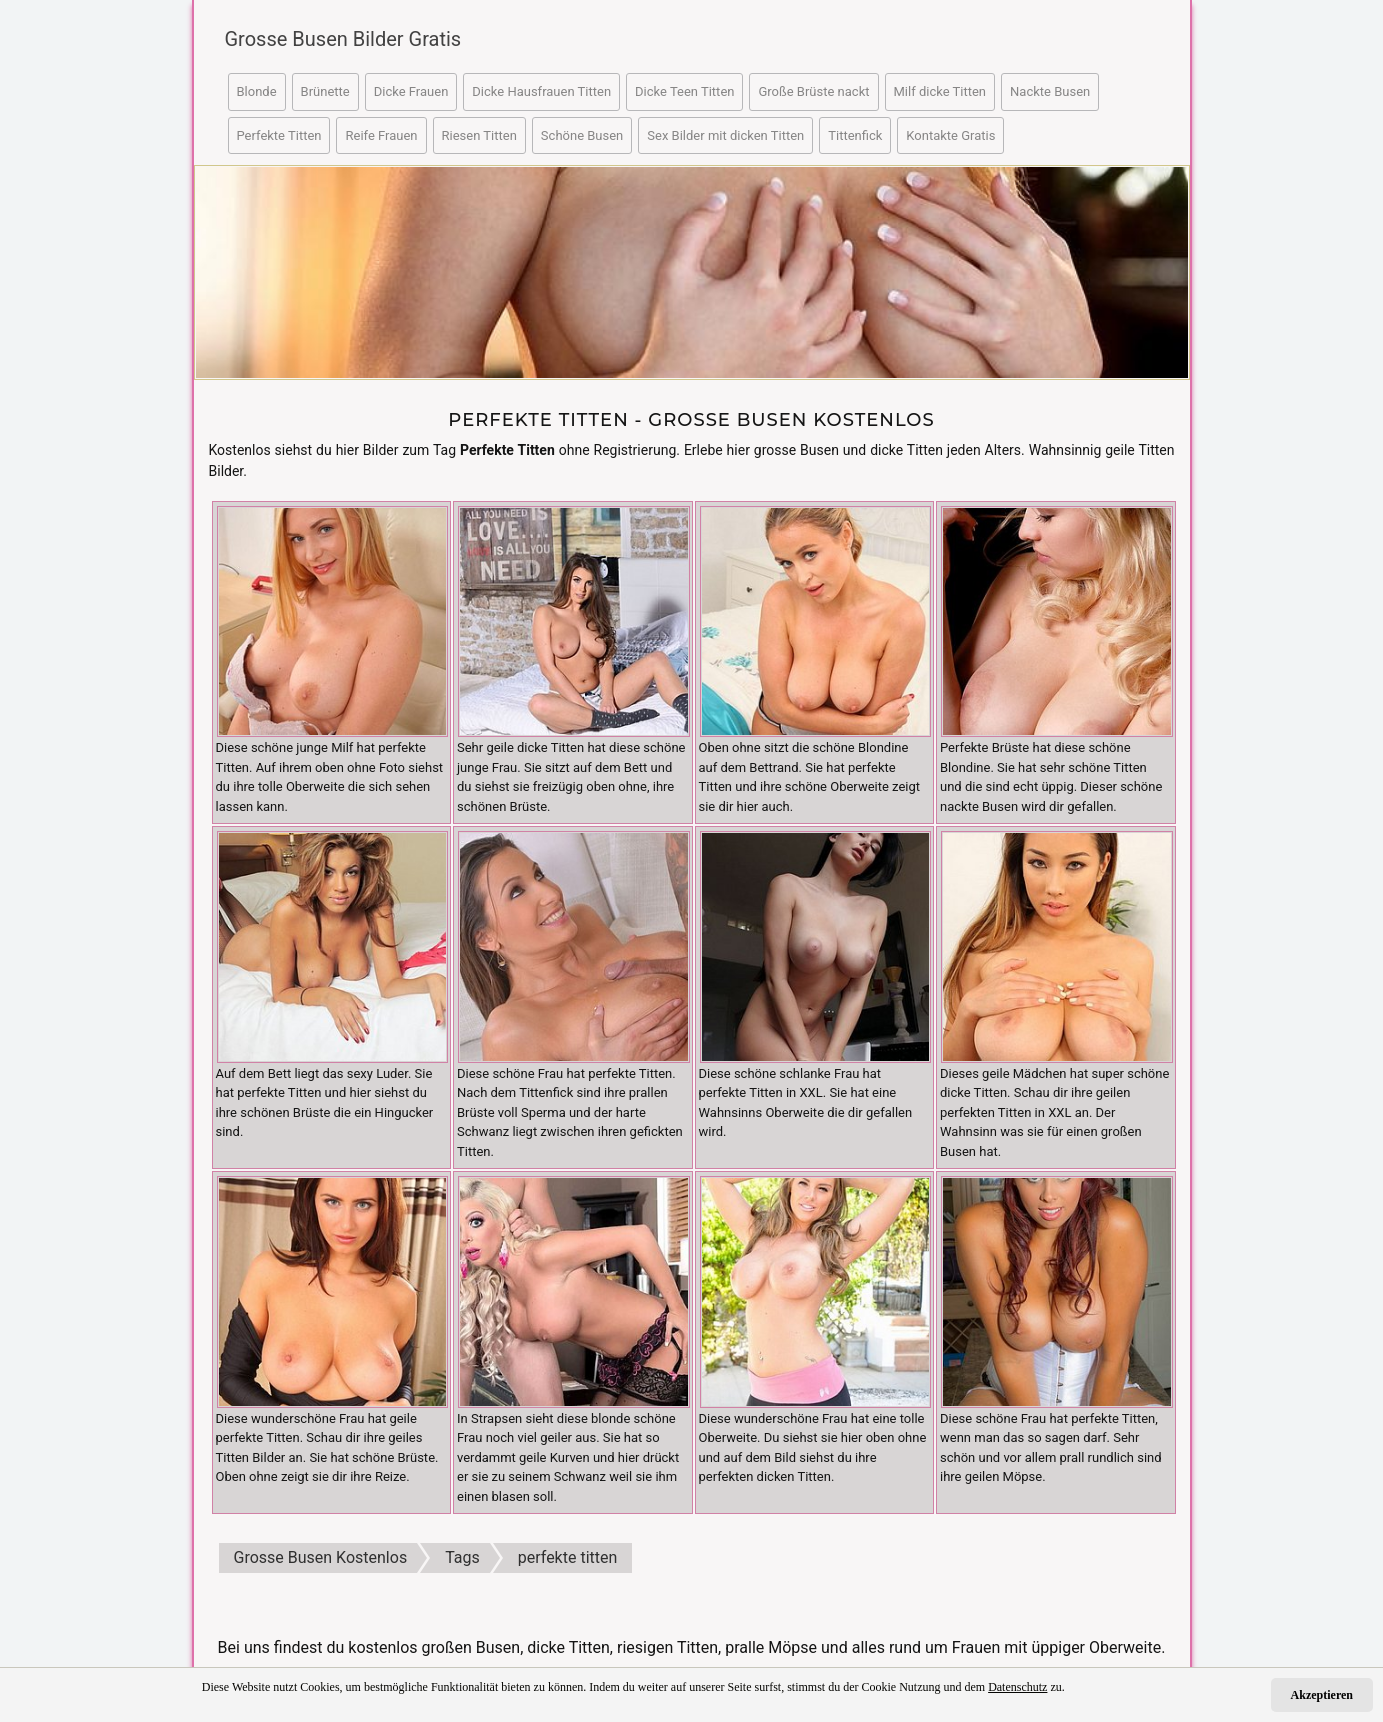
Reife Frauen (381, 135)
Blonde (257, 91)
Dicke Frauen (411, 91)
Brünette (325, 91)
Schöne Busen (582, 135)
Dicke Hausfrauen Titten (541, 91)
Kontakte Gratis (950, 135)
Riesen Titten (479, 135)
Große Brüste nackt (813, 91)
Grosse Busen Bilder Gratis (342, 39)
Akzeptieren (1322, 1695)
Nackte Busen (1050, 91)
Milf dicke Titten (940, 91)
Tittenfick (855, 135)
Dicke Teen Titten (684, 91)
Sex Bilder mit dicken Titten (725, 135)
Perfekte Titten (279, 135)
